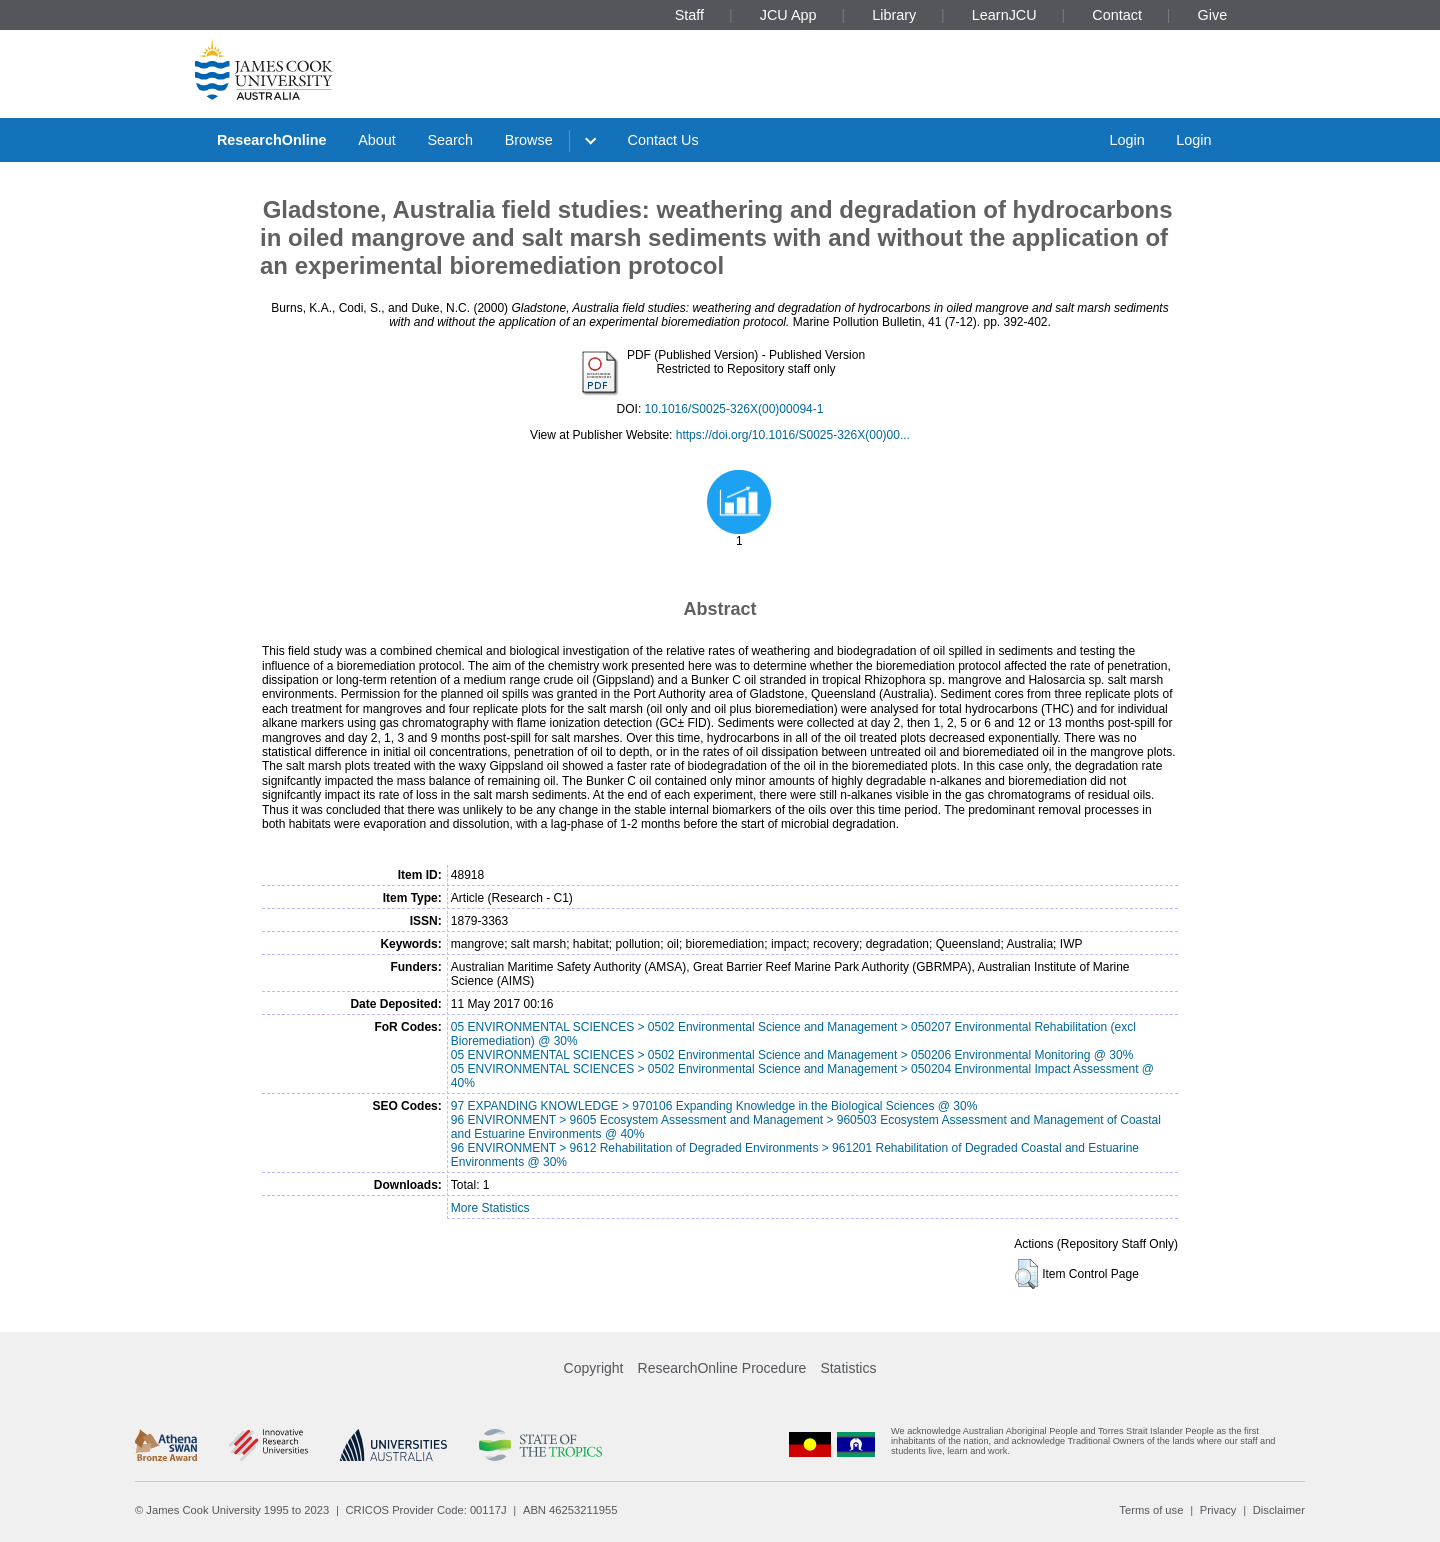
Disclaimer (1279, 1510)
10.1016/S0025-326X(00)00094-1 (734, 409)
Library (894, 15)
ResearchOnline (272, 140)
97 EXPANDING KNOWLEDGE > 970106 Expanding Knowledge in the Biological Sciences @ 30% (714, 1106)
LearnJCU (1004, 15)
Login (1126, 140)
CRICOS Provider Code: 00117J (426, 1510)
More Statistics (490, 1208)
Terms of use (1151, 1510)
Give (1213, 15)
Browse (529, 140)
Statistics (848, 1368)
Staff (689, 15)
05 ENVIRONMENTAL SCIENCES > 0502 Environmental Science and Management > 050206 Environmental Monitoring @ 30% (792, 1055)
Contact (1117, 15)
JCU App (788, 15)
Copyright (594, 1368)
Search (450, 140)
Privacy (1218, 1510)
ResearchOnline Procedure (722, 1368)
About (377, 140)
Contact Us (663, 140)
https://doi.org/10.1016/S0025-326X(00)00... (793, 435)
